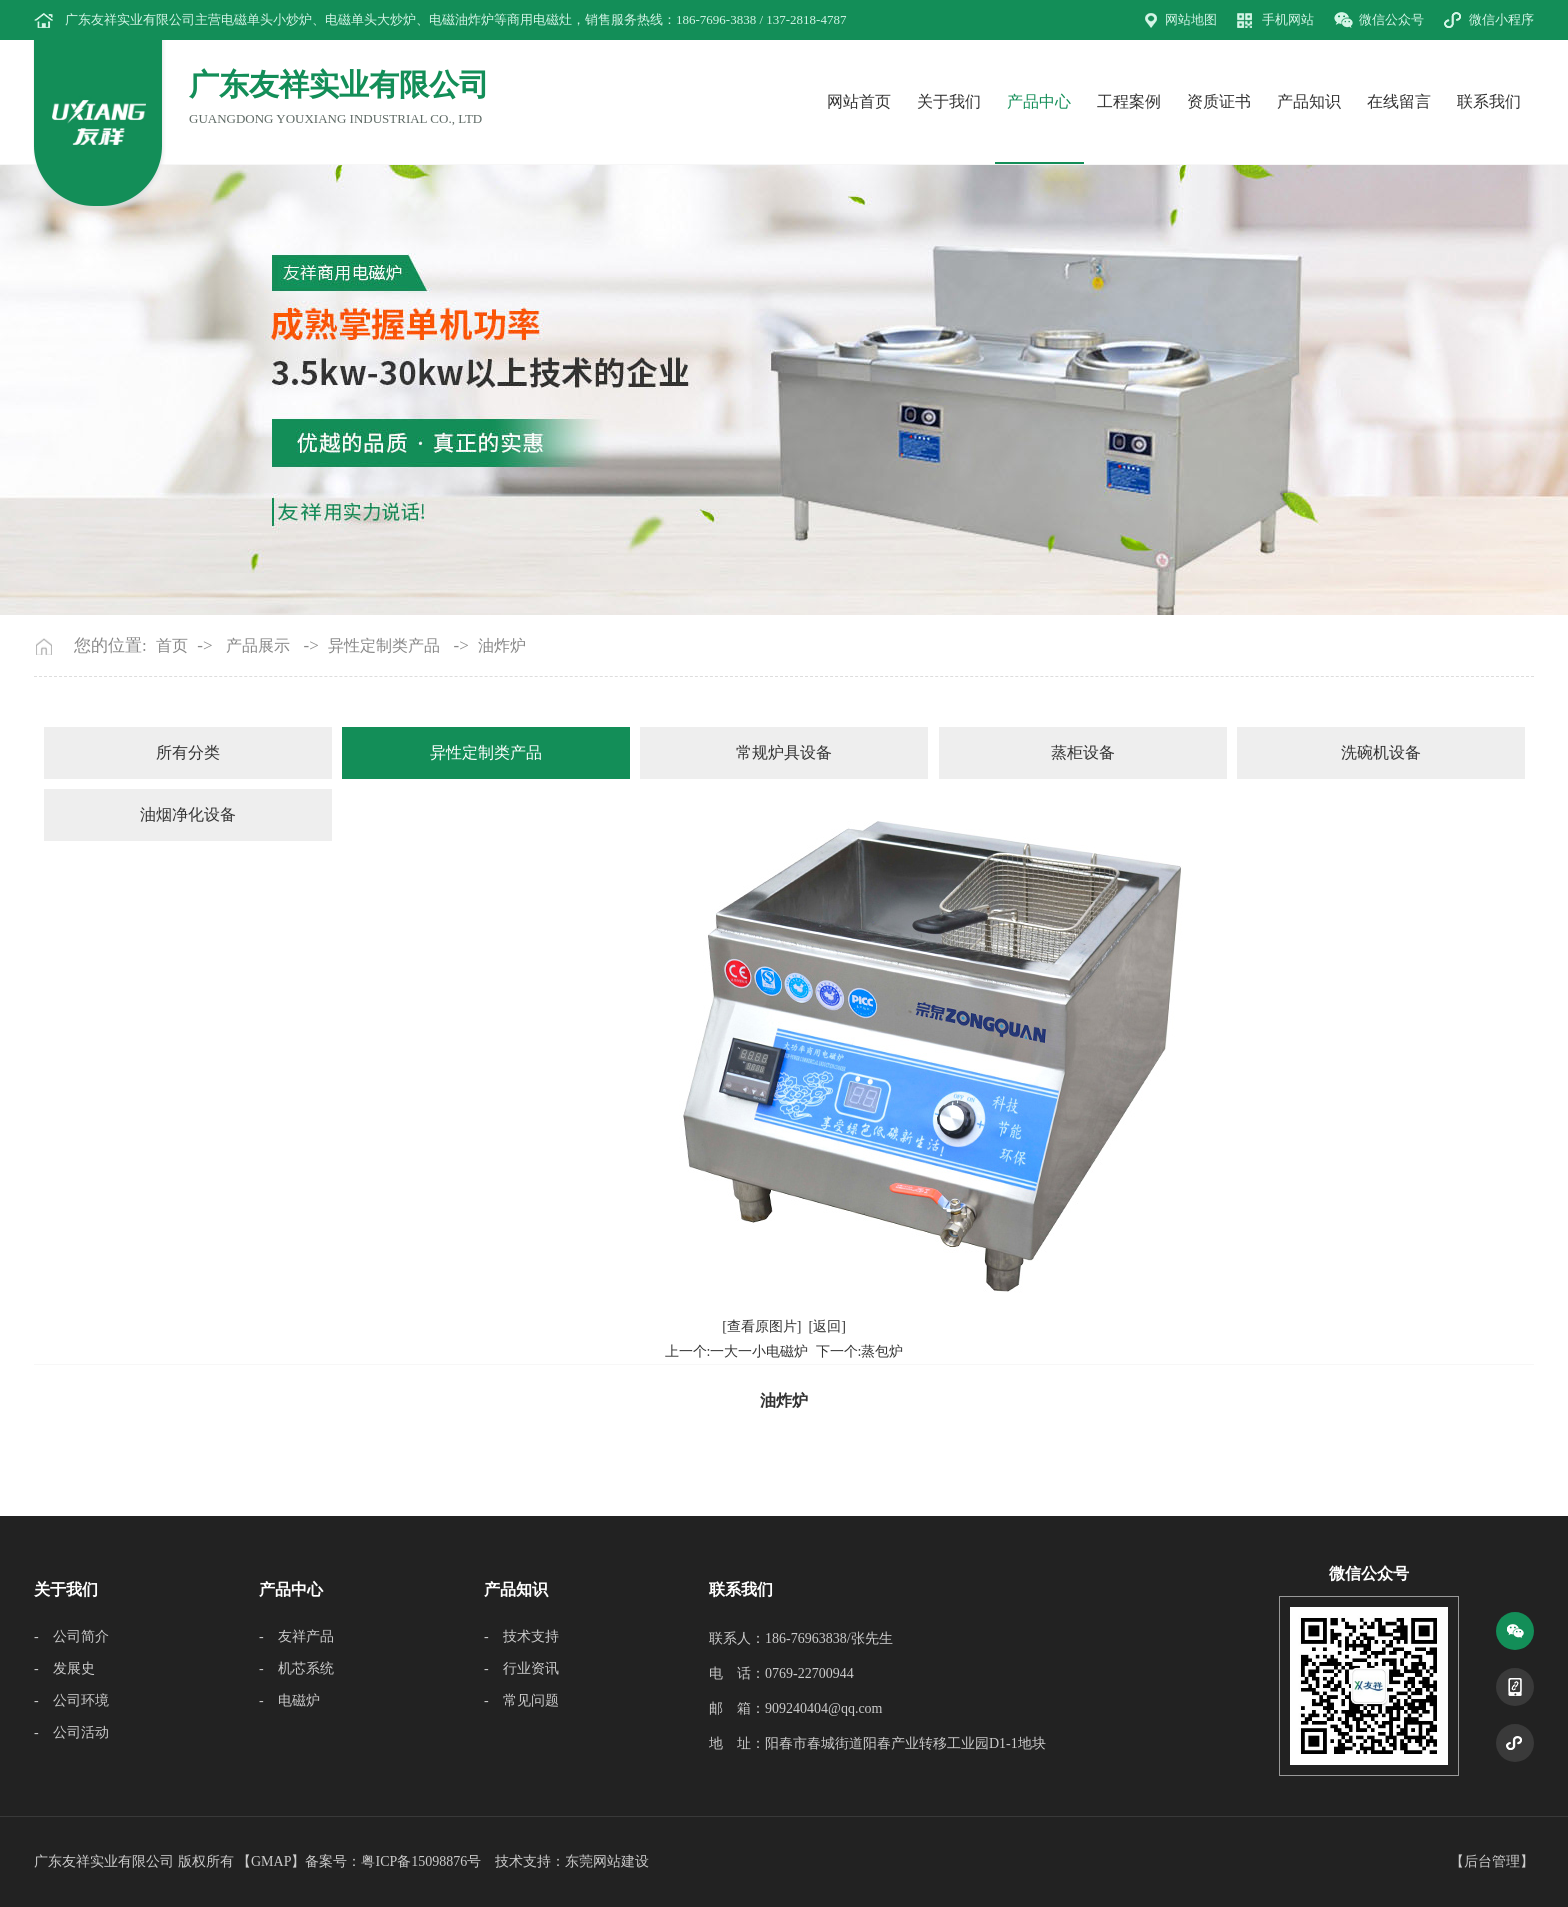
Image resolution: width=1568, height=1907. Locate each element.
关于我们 (949, 101)
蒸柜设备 (1083, 752)
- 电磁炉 (289, 1700)
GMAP (271, 1861)
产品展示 (258, 645)
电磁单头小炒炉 (266, 19)
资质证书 (1219, 101)
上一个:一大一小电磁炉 (737, 1351)
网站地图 (1191, 19)
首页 (172, 645)
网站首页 (859, 101)
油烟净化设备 (188, 814)
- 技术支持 (521, 1636)
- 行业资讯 (521, 1668)
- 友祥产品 (296, 1636)
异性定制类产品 (384, 645)
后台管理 (1492, 1861)
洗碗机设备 (1381, 752)
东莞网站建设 (607, 1861)
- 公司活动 (71, 1732)
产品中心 (1039, 101)
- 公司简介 (71, 1636)
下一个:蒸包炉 (860, 1351)
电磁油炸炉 (461, 19)
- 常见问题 (521, 1700)
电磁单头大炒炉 (370, 19)
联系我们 (1489, 101)
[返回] (827, 1326)
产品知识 (1309, 101)
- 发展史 (64, 1668)
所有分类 (188, 752)
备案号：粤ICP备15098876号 (393, 1861)
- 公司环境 (71, 1700)
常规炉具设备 (784, 752)
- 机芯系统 (296, 1668)
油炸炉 (502, 645)
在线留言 (1399, 101)
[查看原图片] (761, 1326)
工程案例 (1129, 101)
